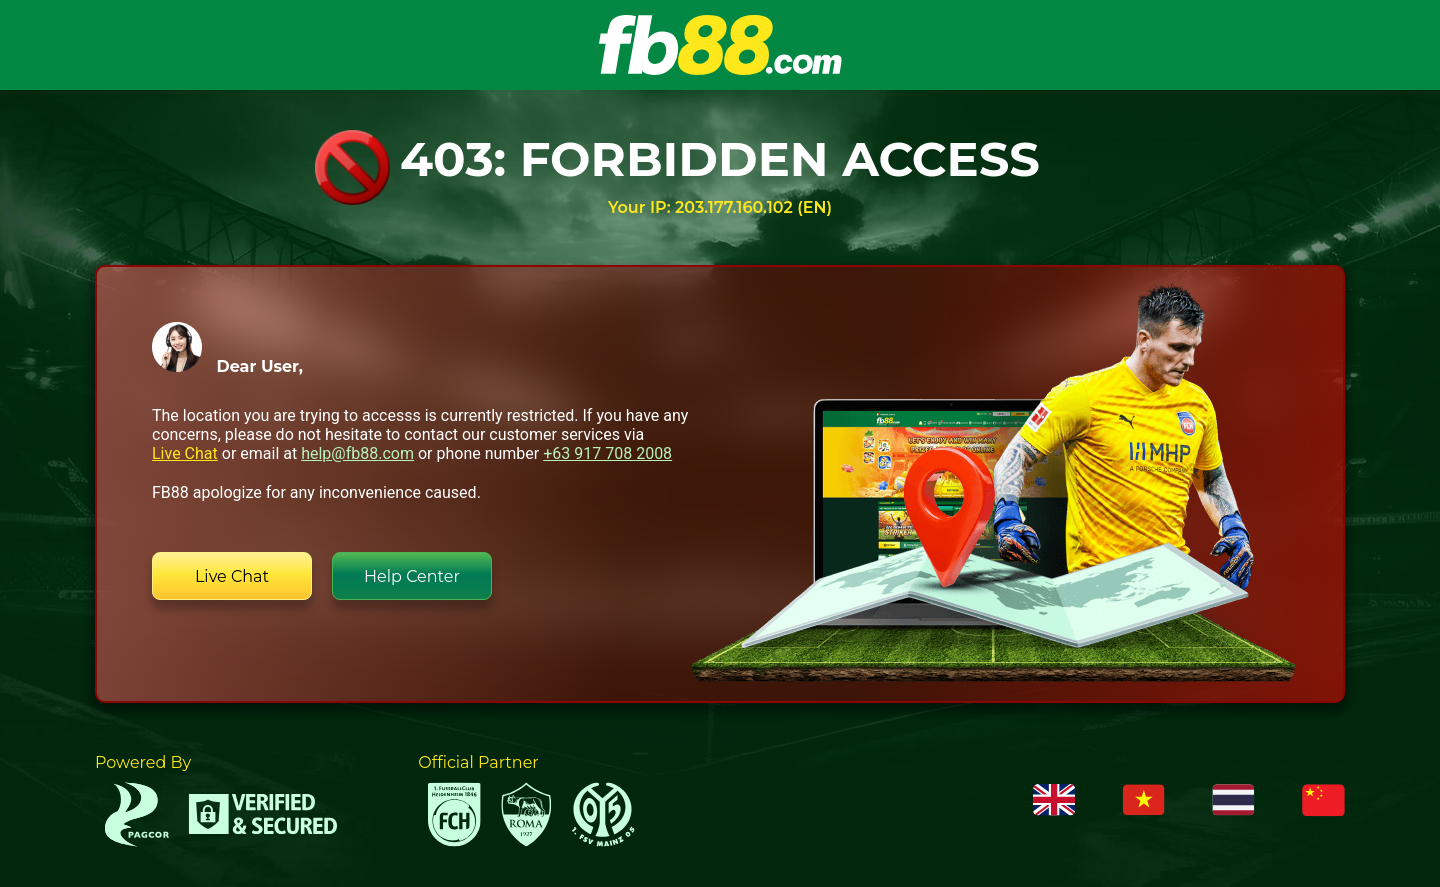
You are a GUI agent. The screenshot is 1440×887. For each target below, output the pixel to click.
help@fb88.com (357, 453)
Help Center (412, 576)
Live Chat (185, 453)
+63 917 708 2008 (607, 453)
